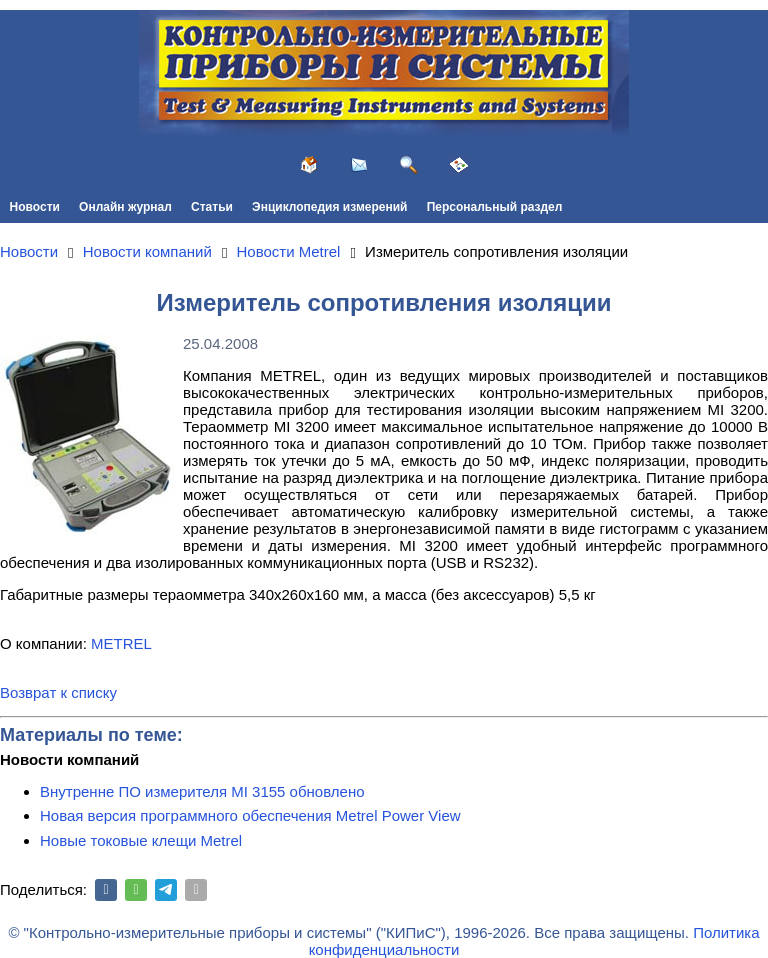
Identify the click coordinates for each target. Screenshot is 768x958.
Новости (35, 207)
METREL (121, 643)
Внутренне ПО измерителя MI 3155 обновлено (202, 791)
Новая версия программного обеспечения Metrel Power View (250, 815)
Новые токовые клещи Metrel (141, 840)
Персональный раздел (495, 207)
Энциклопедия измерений (329, 207)
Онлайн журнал (125, 207)
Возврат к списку (58, 692)
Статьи (212, 207)
